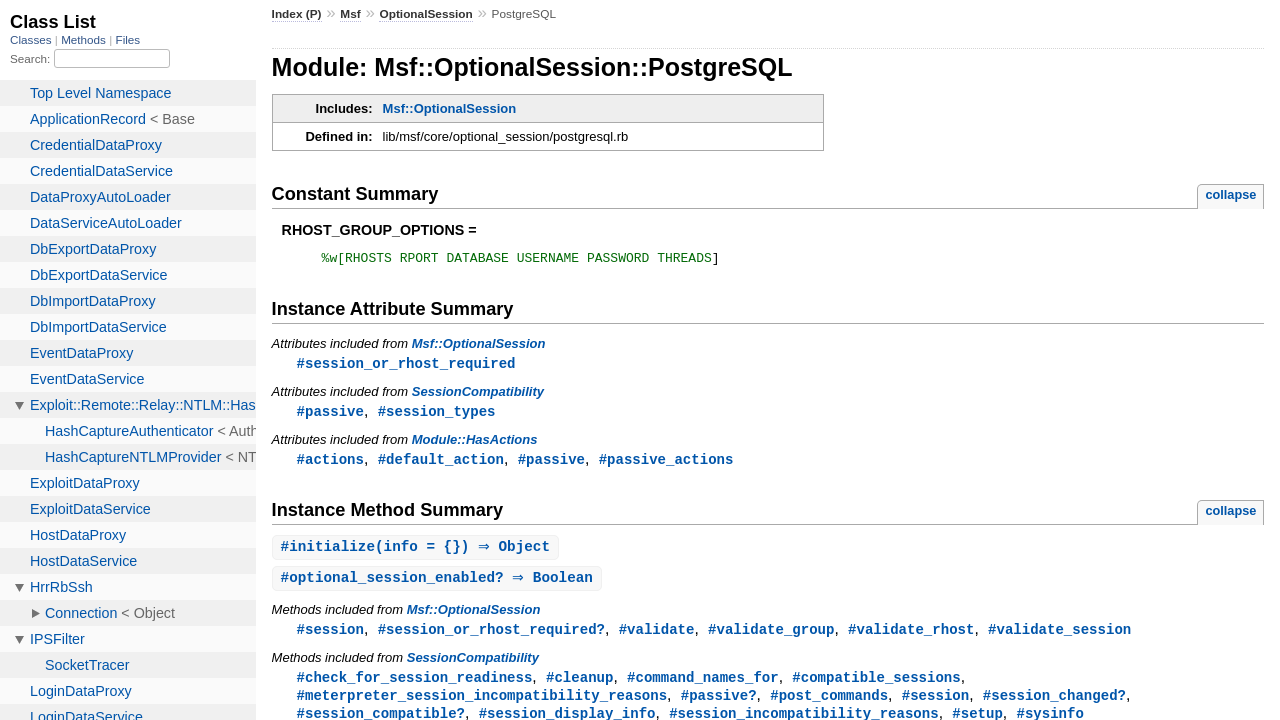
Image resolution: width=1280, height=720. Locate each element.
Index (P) (297, 14)
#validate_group (771, 637)
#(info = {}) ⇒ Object (418, 553)
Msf (350, 14)
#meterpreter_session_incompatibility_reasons (482, 705)
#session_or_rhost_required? (491, 637)
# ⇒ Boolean (439, 585)
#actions (330, 464)
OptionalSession (425, 14)
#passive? (719, 705)
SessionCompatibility (478, 395)
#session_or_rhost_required (406, 366)
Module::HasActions (475, 444)
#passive (330, 415)
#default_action (441, 464)
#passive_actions (666, 464)
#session (330, 637)
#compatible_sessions (876, 686)
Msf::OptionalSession (450, 108)
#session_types (437, 415)
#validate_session (1059, 637)
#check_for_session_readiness (415, 686)
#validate (657, 637)
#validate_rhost (911, 637)
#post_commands (829, 705)
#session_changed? (1054, 705)
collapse (1230, 194)
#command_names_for (703, 686)
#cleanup (579, 686)
